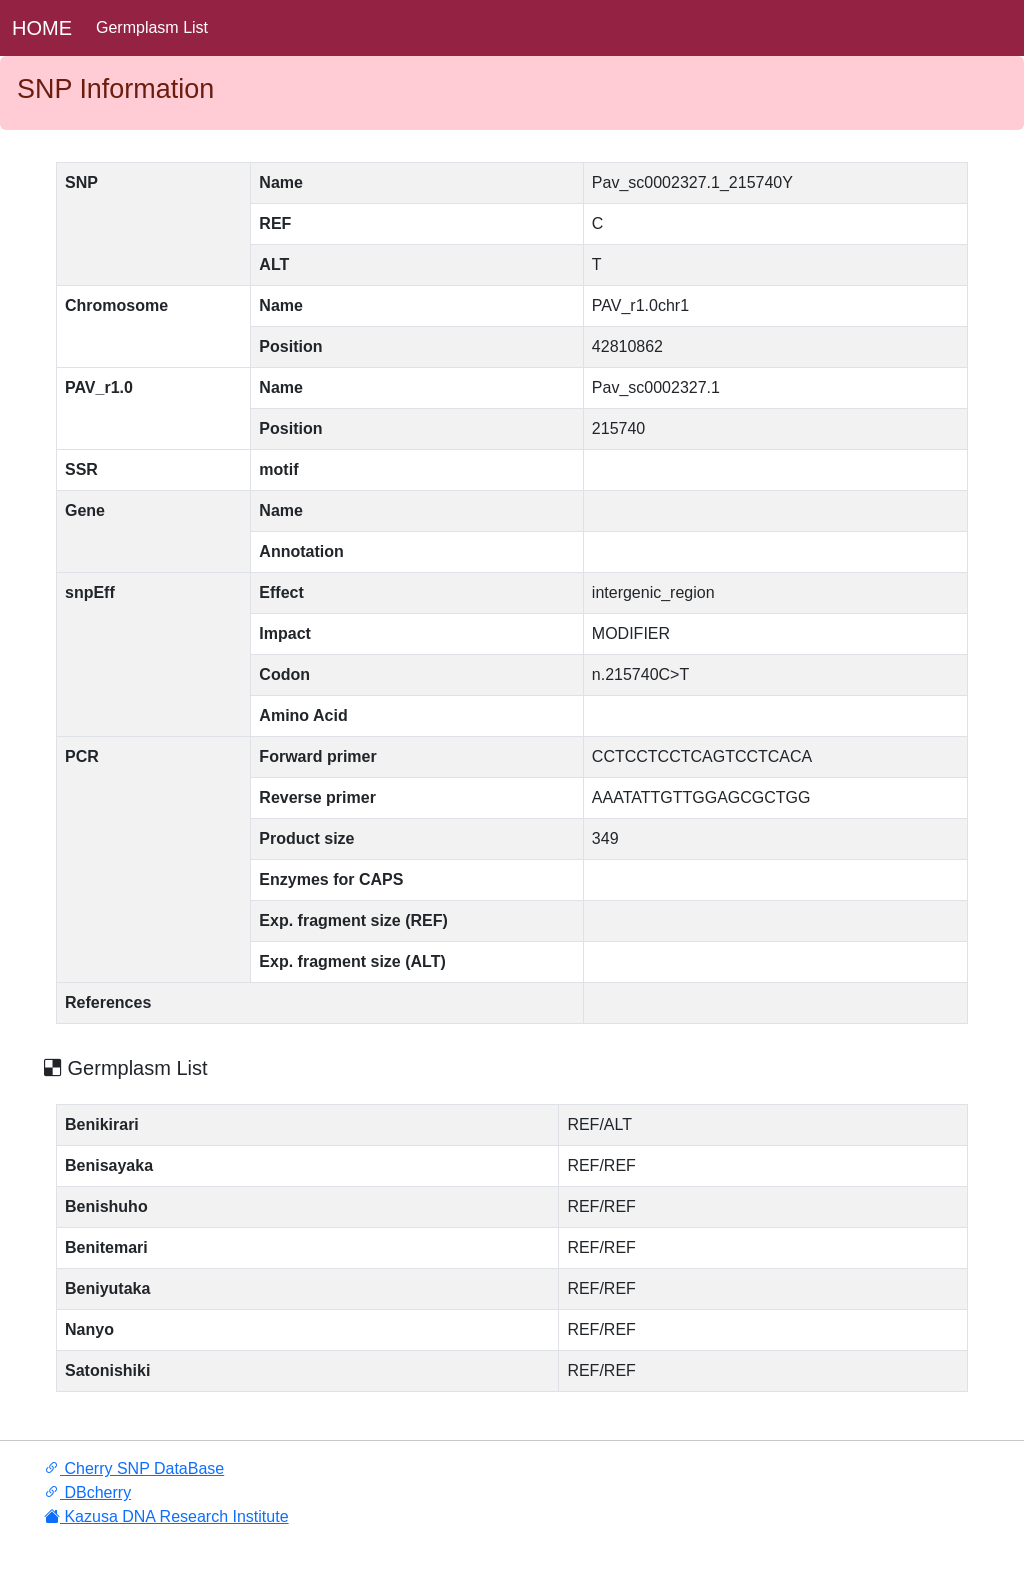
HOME (42, 28)
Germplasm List (152, 27)
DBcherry (87, 1492)
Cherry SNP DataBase (134, 1468)
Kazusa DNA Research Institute (166, 1516)
